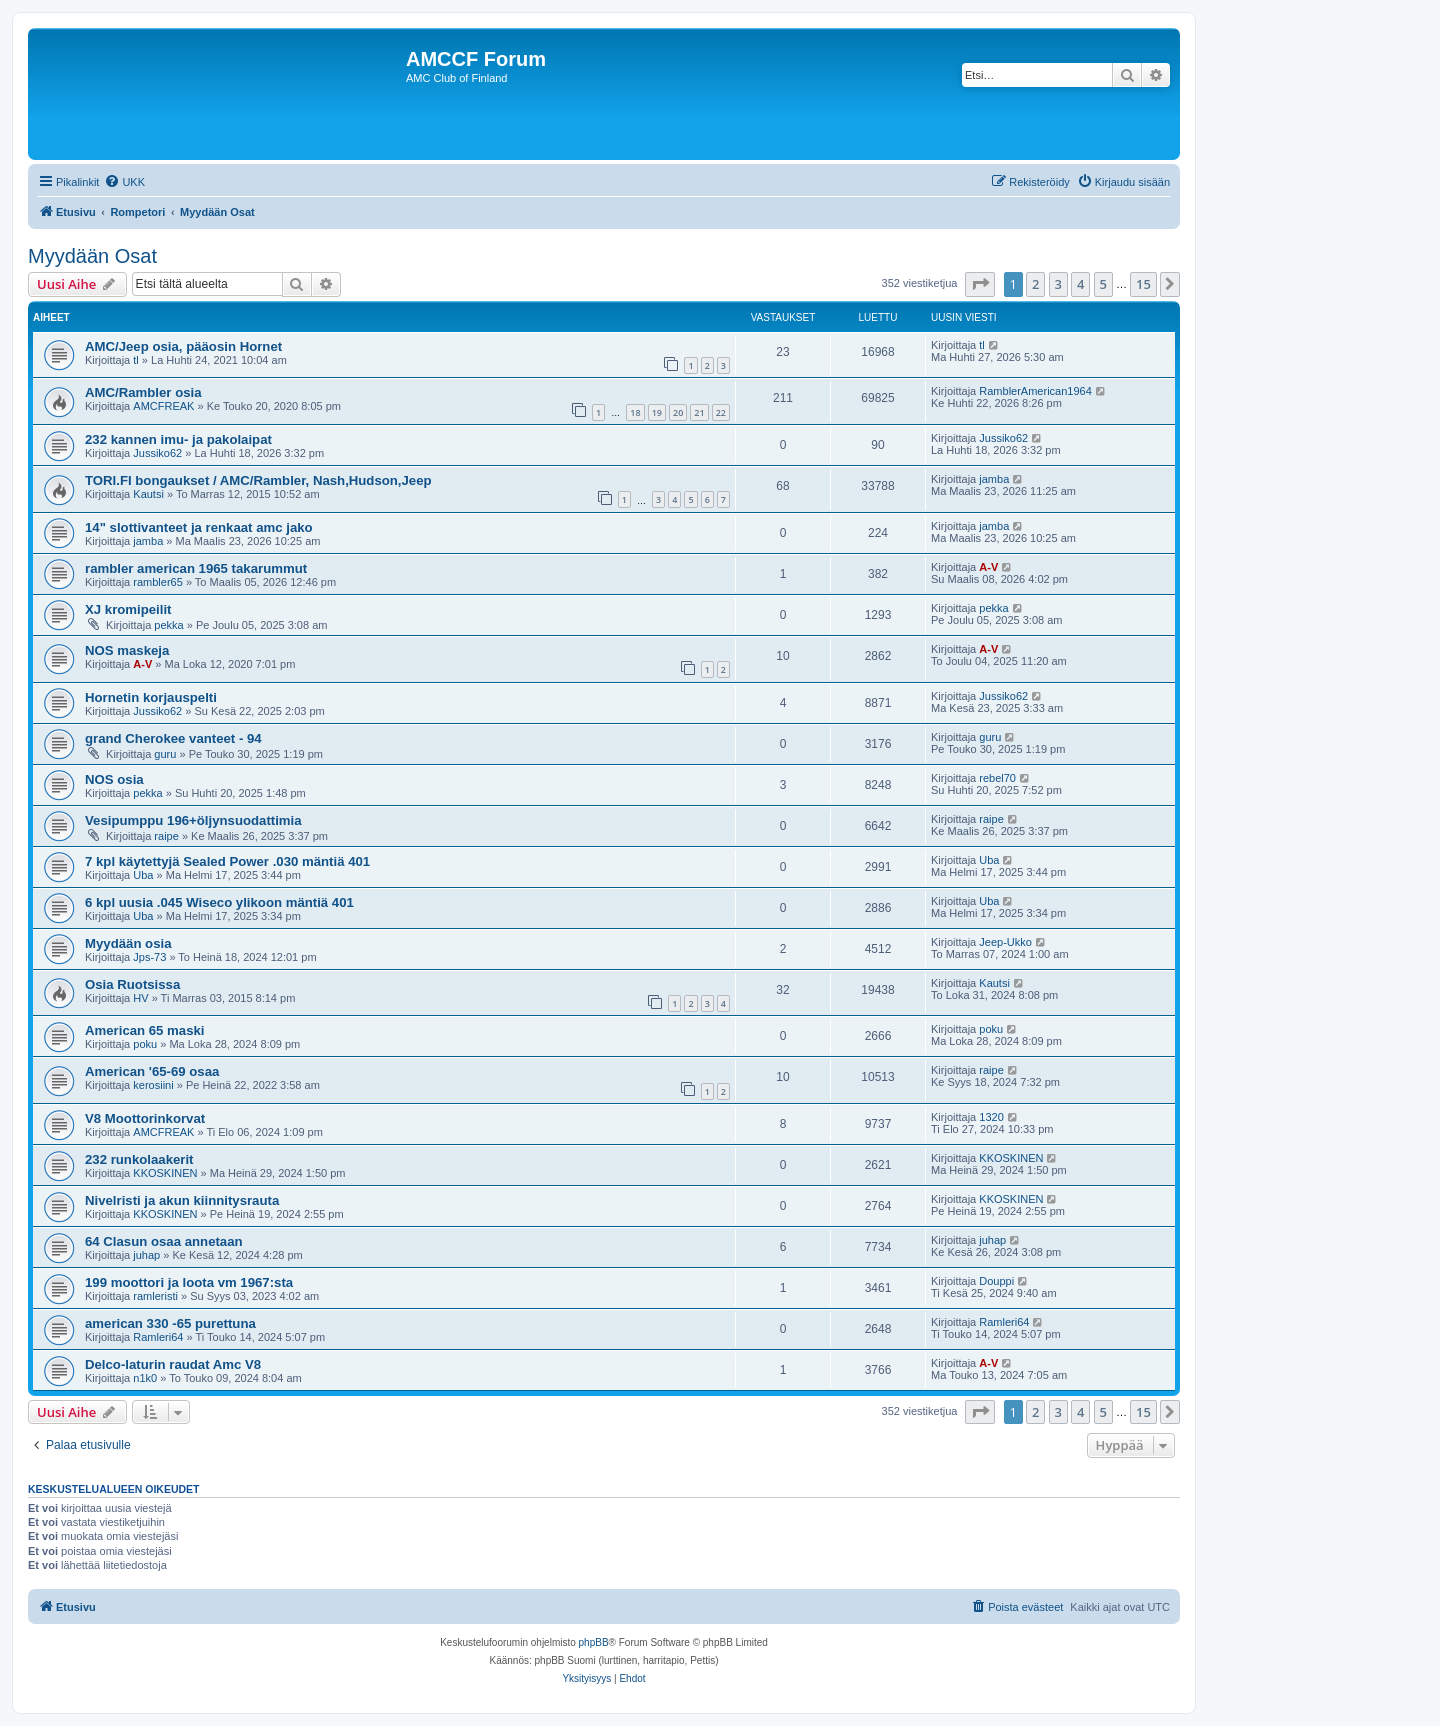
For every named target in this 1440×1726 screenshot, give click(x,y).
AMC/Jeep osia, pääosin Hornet (183, 346)
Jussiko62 (157, 453)
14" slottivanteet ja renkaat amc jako (199, 527)
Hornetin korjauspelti (151, 697)
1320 (991, 1117)
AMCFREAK (163, 406)
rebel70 (997, 778)
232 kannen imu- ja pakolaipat (178, 439)
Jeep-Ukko (1005, 942)
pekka (168, 625)
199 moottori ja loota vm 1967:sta (189, 1282)
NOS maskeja (127, 650)
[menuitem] (124, 182)
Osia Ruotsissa (132, 984)
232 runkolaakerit (139, 1159)
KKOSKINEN (165, 1173)
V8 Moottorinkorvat (145, 1118)
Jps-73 (149, 957)
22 (721, 412)
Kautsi (148, 494)
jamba (994, 479)
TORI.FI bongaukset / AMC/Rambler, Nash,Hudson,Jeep (258, 480)
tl (136, 360)
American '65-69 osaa (152, 1071)
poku (145, 1044)
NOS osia (114, 779)
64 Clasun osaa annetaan (164, 1241)
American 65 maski (145, 1030)
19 (657, 412)
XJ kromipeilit (128, 609)
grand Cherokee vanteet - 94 (173, 738)
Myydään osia (128, 943)
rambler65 (158, 582)
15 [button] (1143, 284)
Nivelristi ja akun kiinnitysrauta (182, 1200)
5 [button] (1103, 284)
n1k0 (145, 1378)
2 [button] (1035, 284)
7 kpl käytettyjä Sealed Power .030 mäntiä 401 (227, 861)
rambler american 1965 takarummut (196, 568)
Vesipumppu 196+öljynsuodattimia (193, 820)
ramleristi (155, 1296)
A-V (988, 567)
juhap (146, 1255)
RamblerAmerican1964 (1035, 391)
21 (699, 412)
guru (165, 754)
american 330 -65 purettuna (170, 1323)
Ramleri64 (158, 1337)
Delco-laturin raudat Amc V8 (173, 1364)
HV (140, 998)
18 (635, 412)
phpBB (594, 1642)
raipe (166, 836)
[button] (980, 284)
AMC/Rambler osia (143, 392)
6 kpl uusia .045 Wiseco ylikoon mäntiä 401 (219, 902)
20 (678, 412)
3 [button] (1058, 284)
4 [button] (1080, 284)
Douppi (996, 1281)
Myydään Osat (92, 256)
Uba (143, 875)
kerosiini (153, 1085)
